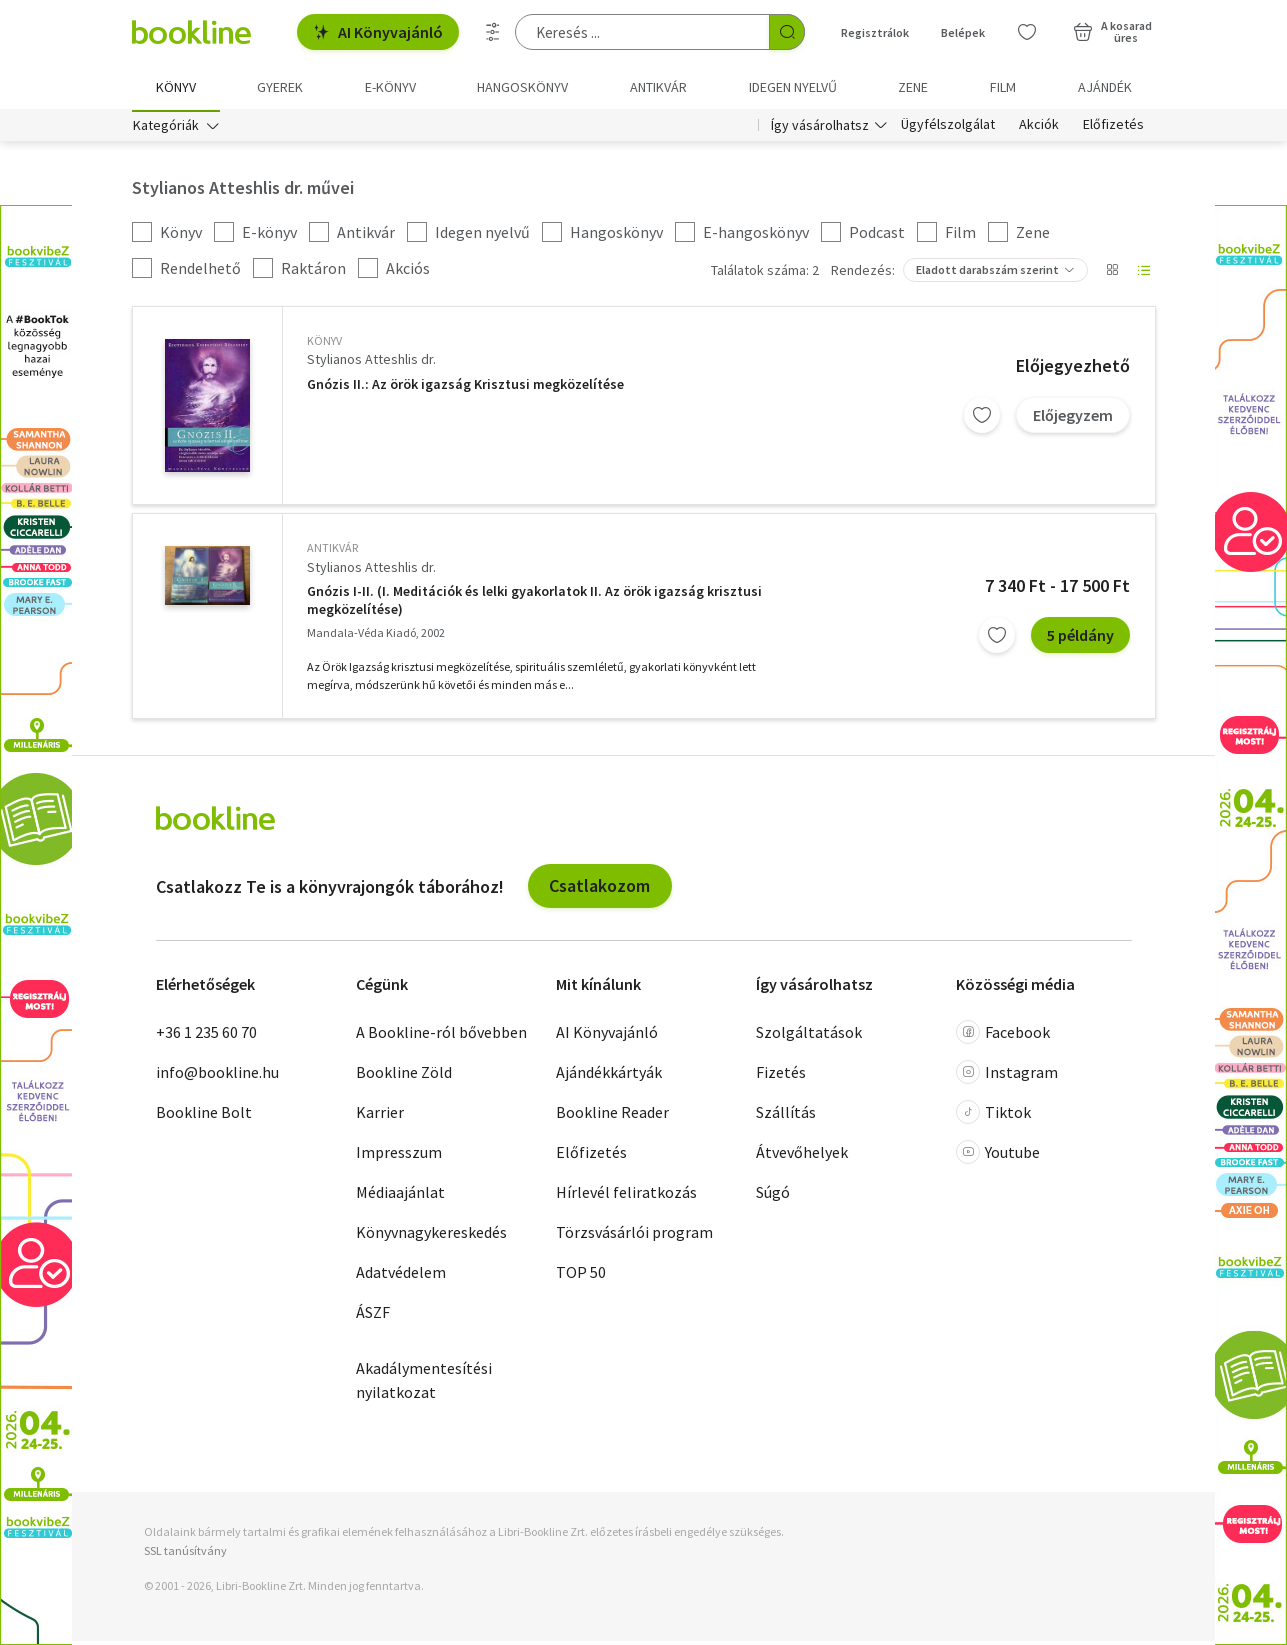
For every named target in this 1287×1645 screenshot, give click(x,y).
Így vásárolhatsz (820, 128)
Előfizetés (1113, 128)
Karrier (380, 1115)
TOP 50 (581, 1275)
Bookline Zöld (404, 1075)
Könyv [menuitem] (176, 87)
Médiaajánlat (400, 1195)
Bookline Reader (612, 1115)
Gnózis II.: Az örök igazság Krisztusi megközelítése (465, 387)
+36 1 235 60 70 (206, 1035)
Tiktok (993, 1115)
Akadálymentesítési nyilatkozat (424, 1383)
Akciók (1039, 128)
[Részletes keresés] (493, 32)
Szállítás (786, 1115)
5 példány (1080, 639)
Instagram (1007, 1075)
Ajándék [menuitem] (1105, 87)
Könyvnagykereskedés (431, 1235)
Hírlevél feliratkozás (626, 1195)
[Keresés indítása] (787, 32)
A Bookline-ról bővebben (441, 1035)
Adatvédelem (401, 1275)
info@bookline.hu (217, 1075)
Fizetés (781, 1075)
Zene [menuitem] (913, 87)
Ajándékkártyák (609, 1075)
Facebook (1003, 1035)
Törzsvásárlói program (634, 1235)
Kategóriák (166, 128)
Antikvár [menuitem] (658, 87)
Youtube (998, 1155)
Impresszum (399, 1155)
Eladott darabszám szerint (987, 273)
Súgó (773, 1195)
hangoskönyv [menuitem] (522, 87)
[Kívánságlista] (1027, 32)
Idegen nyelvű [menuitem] (793, 87)
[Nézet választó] (1112, 274)
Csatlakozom (599, 889)
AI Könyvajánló (378, 32)
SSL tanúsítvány (185, 1553)
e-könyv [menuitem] (390, 87)
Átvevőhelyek (802, 1155)
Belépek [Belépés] (963, 32)
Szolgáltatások (809, 1035)
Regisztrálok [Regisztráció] (875, 32)
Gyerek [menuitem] (280, 87)
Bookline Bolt (204, 1115)
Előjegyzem (1073, 418)
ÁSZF (373, 1315)
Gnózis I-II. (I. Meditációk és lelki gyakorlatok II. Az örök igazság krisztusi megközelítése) (534, 604)
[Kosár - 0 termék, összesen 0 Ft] (1112, 32)
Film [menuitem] (1003, 87)
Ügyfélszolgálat (948, 128)
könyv (324, 344)
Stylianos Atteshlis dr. (371, 363)
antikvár (332, 551)
